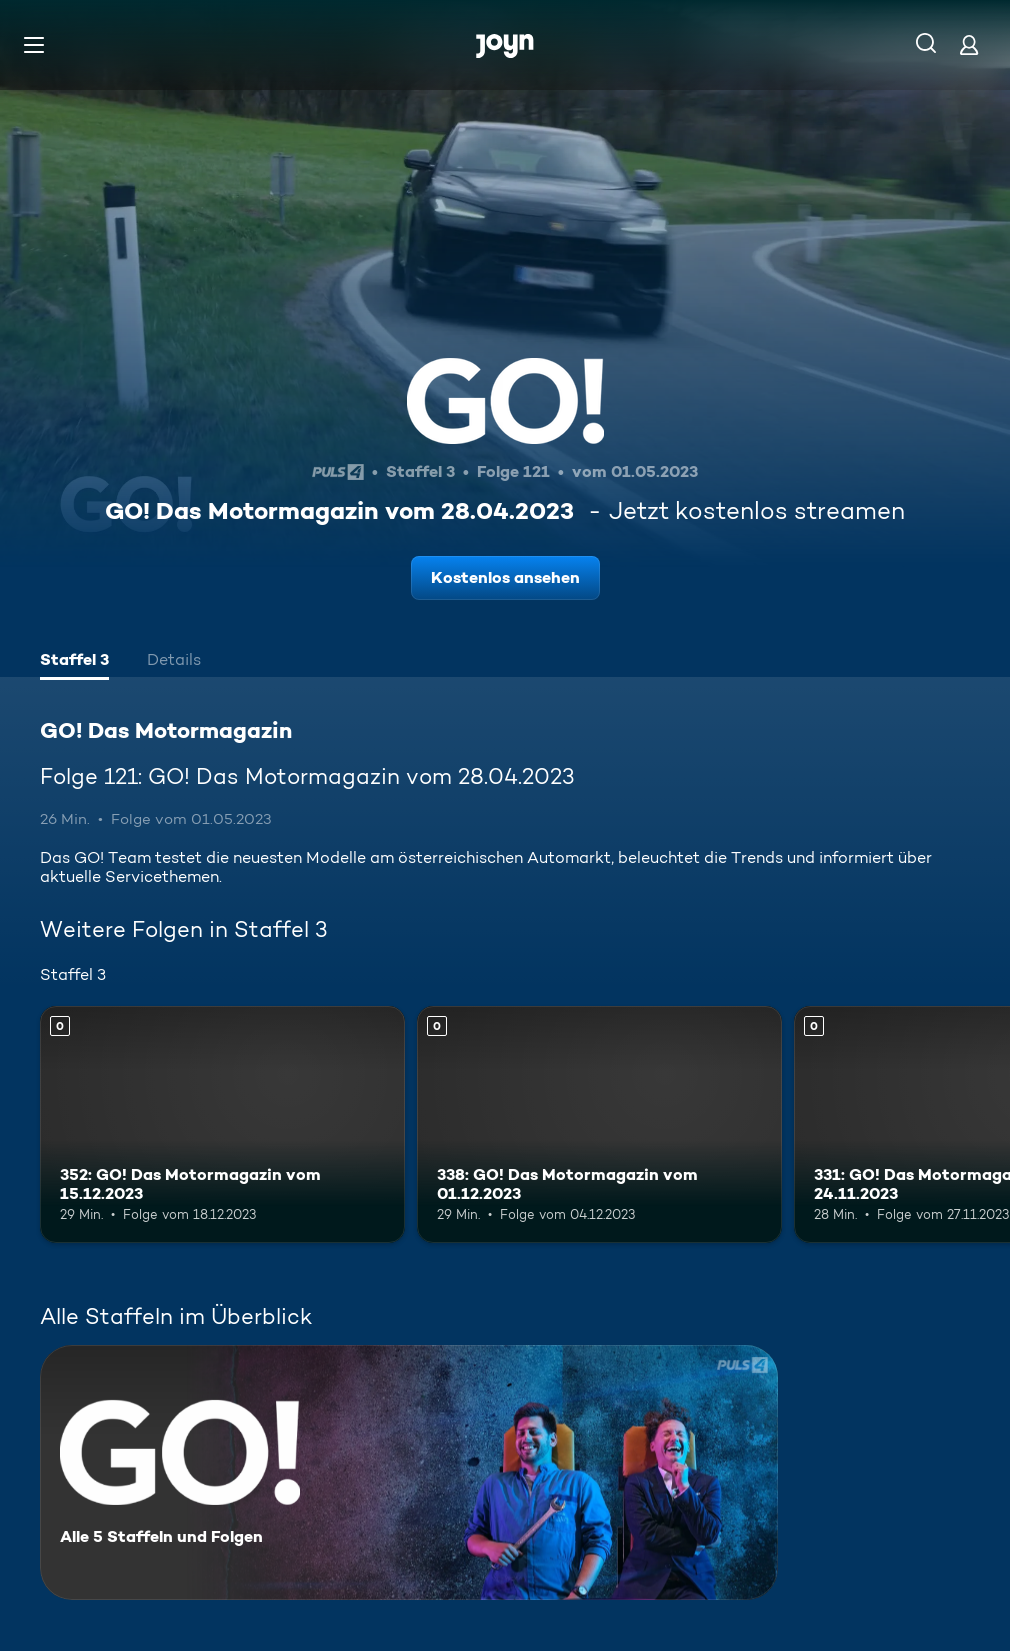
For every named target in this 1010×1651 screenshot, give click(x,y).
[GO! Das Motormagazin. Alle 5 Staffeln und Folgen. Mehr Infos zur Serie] (409, 1472)
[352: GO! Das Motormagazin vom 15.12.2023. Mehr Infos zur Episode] (222, 1124)
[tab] (74, 662)
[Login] (969, 44)
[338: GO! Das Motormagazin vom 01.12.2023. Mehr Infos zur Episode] (599, 1124)
